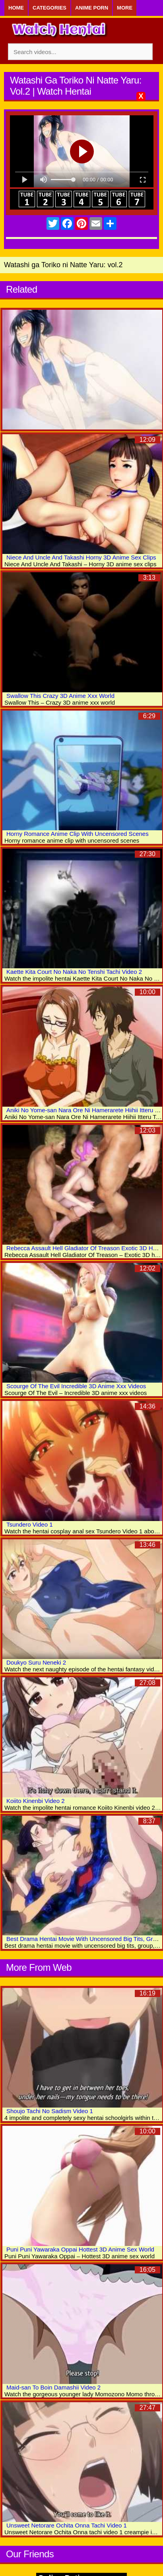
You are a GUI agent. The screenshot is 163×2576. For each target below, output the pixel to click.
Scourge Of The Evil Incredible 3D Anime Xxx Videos (76, 1386)
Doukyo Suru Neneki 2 (36, 1662)
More (124, 8)
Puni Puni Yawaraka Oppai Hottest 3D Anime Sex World (80, 2249)
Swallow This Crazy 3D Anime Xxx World (60, 695)
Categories (49, 8)
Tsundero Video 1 (29, 1524)
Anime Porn (91, 8)
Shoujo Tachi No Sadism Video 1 (49, 2111)
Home (16, 8)
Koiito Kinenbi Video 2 (35, 1800)
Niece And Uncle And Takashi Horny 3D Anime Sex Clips (81, 557)
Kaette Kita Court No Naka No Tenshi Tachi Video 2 (74, 971)
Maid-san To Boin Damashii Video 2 (53, 2387)
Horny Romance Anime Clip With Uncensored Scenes (77, 833)
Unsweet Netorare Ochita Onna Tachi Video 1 (66, 2525)
